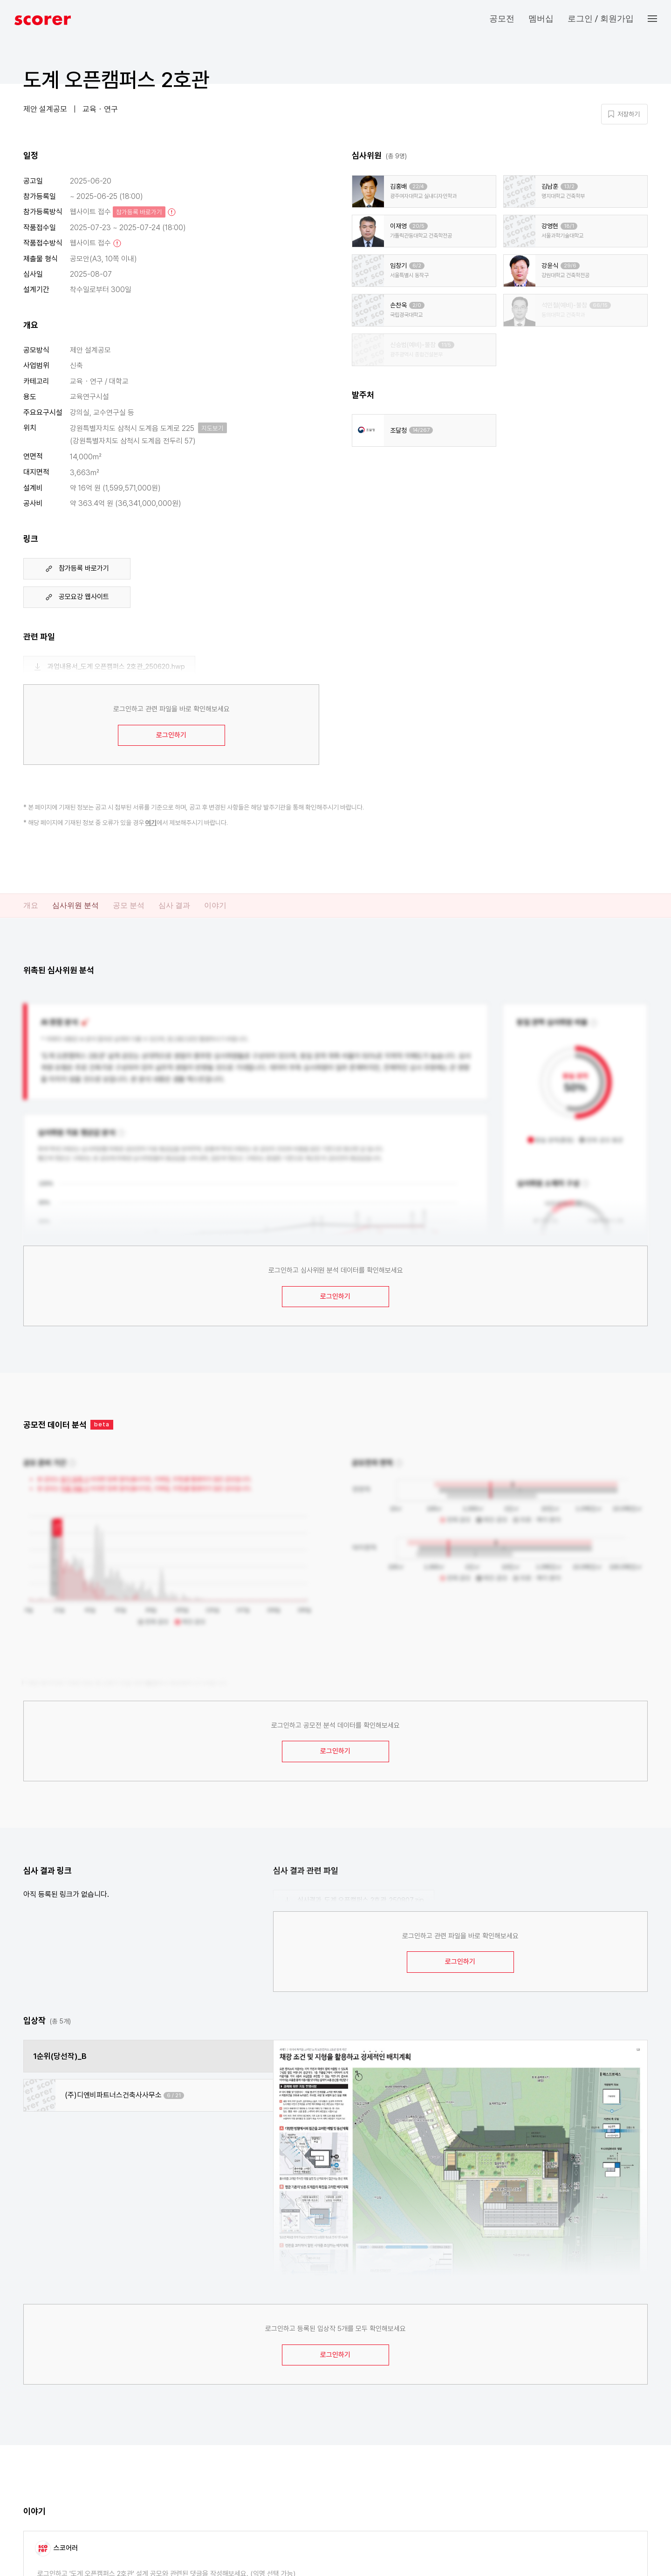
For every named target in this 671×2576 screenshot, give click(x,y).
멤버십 (541, 18)
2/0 (416, 305)
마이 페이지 (582, 85)
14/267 (421, 430)
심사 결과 (174, 905)
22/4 (418, 187)
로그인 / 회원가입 (601, 18)
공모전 (501, 18)
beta (102, 1424)
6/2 (416, 266)
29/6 (570, 266)
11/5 (446, 345)
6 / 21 (174, 2095)
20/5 (418, 226)
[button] (659, 18)
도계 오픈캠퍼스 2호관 (116, 79)
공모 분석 (128, 905)
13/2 (569, 187)
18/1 (569, 226)
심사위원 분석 (75, 905)
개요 (30, 905)
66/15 (600, 305)
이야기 (215, 905)
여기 (151, 822)
